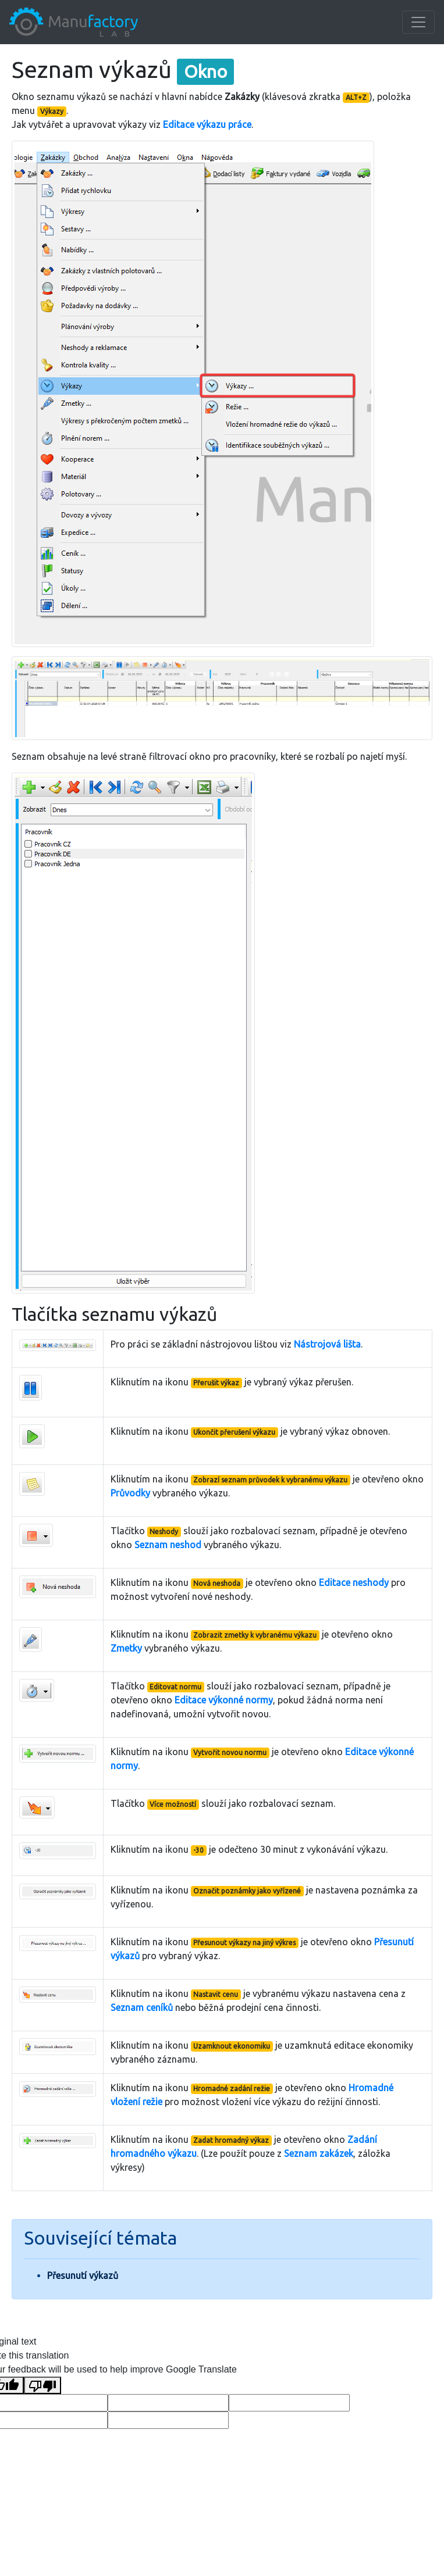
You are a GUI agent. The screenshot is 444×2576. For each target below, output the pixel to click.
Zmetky (126, 1648)
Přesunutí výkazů (82, 2275)
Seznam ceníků (142, 2007)
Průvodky (130, 1493)
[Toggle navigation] (418, 22)
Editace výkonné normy (224, 1700)
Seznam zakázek (318, 2153)
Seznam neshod (167, 1544)
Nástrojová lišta (327, 1344)
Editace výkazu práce (207, 124)
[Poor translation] (42, 2386)
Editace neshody (354, 1582)
